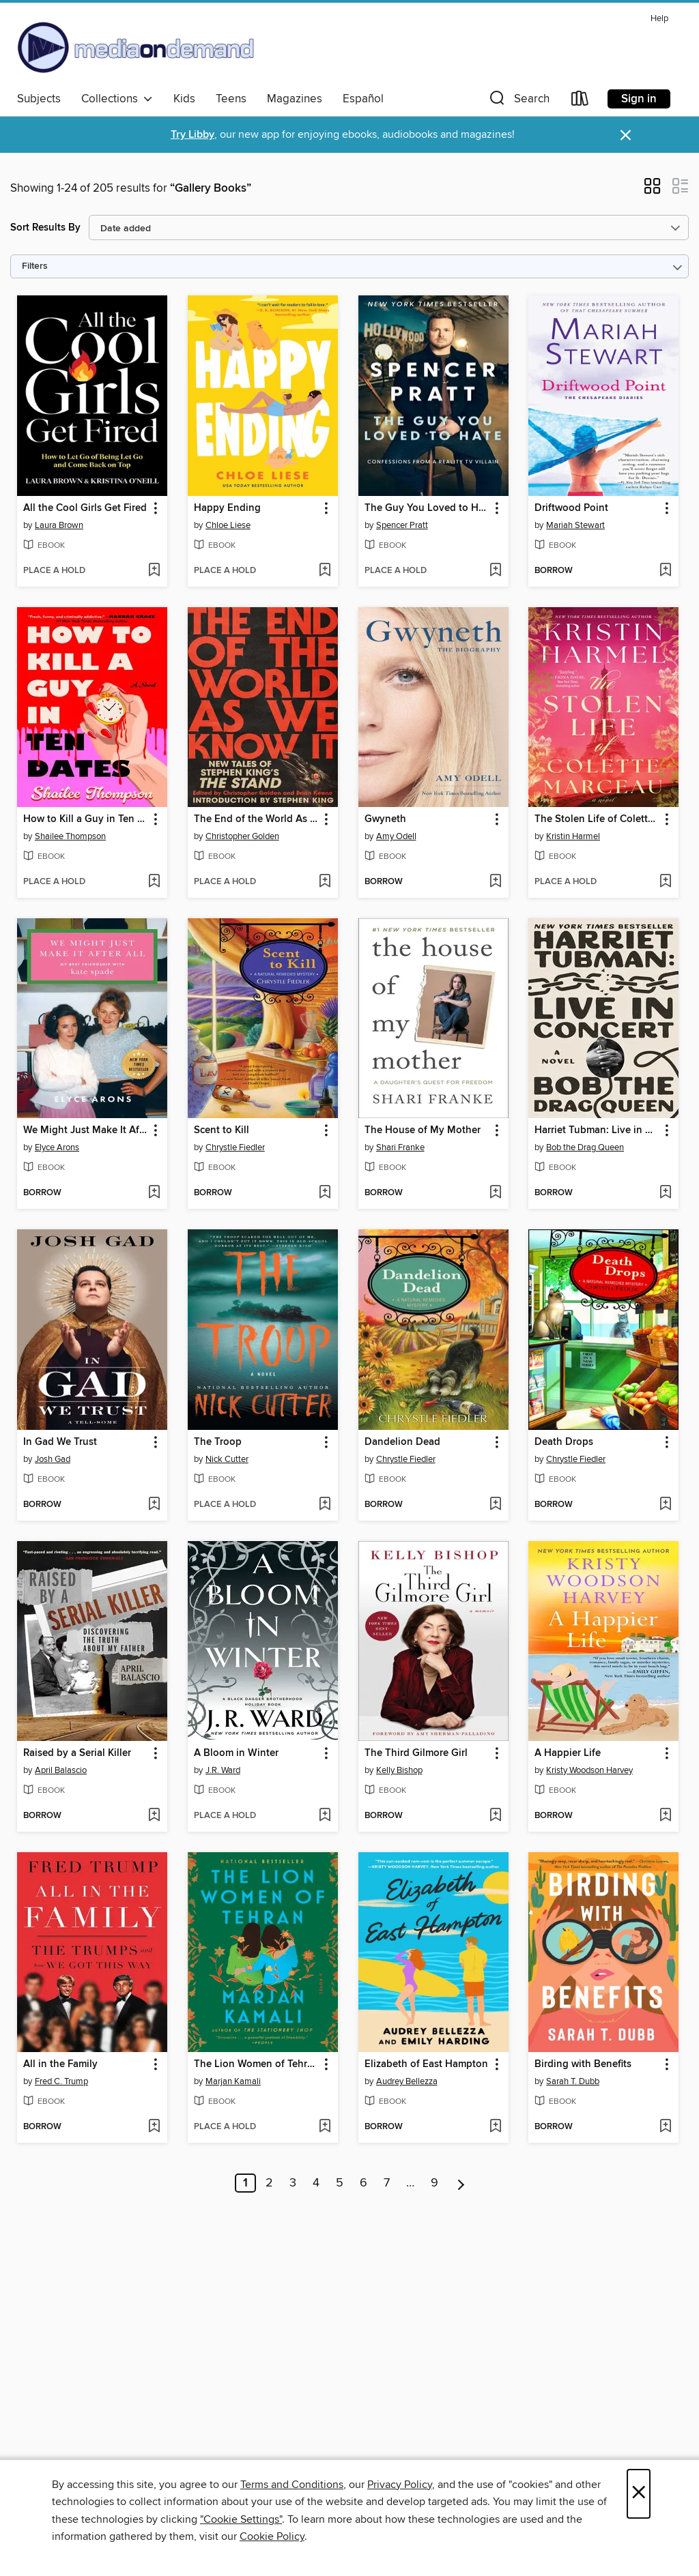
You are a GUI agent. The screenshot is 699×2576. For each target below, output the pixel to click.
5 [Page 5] (339, 2183)
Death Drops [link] (563, 1442)
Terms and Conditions (291, 2484)
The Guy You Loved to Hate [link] (427, 508)
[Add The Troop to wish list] (324, 1505)
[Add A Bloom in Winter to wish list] (324, 1816)
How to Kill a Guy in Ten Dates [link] (85, 819)
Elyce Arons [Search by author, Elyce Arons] (57, 1147)
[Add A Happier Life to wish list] (665, 1816)
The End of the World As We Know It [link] (256, 819)
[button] (518, 101)
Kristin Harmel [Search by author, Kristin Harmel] (573, 836)
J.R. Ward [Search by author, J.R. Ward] (222, 1770)
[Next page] (461, 2183)
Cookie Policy (272, 2536)
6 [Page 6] (363, 2183)
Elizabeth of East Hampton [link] (426, 2064)
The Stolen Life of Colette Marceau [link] (596, 819)
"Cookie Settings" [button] (241, 2519)
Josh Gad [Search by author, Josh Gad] (52, 1459)
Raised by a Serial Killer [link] (77, 1753)
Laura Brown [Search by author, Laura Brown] (59, 525)
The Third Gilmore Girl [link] (416, 1753)
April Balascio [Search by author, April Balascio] (61, 1770)
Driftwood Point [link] (571, 508)
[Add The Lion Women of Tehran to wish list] (324, 2127)
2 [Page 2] (269, 2183)
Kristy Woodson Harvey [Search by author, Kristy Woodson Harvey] (589, 1770)
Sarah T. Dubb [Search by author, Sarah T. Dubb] (572, 2081)
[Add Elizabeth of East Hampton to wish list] (495, 2127)
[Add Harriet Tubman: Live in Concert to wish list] (665, 1193)
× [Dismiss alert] (625, 135)
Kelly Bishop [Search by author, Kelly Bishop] (399, 1770)
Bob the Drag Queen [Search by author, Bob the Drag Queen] (585, 1147)
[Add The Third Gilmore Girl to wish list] (495, 1816)
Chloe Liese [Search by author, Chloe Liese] (228, 525)
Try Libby (192, 135)
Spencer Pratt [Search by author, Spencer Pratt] (402, 525)
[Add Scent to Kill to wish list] (324, 1193)
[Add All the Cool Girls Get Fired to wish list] (153, 571)
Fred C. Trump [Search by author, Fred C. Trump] (61, 2081)
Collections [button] (117, 98)
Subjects (39, 98)
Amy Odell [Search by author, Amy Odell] (396, 836)
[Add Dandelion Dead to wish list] (495, 1505)
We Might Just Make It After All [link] (85, 1130)
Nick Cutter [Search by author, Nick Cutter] (226, 1459)
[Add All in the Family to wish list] (153, 2127)
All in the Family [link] (60, 2064)
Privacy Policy (399, 2484)
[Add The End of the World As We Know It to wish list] (324, 882)
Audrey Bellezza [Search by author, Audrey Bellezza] (407, 2081)
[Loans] (580, 101)
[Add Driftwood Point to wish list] (665, 571)
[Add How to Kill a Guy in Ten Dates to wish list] (153, 882)
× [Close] (638, 2493)
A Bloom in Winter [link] (236, 1753)
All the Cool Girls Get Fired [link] (85, 508)
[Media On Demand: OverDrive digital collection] (136, 47)
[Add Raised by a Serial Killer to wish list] (153, 1816)
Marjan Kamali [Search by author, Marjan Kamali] (233, 2081)
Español (363, 98)
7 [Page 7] (387, 2183)
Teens (231, 98)
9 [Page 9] (434, 2183)
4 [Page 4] (316, 2183)
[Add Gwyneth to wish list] (495, 882)
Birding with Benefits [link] (582, 2064)
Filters (35, 266)
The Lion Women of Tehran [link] (256, 2064)
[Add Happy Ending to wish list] (324, 571)
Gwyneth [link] (385, 819)
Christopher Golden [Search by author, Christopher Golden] (242, 836)
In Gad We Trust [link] (60, 1442)
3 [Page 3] (292, 2183)
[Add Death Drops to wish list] (665, 1505)
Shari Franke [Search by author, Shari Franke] (400, 1147)
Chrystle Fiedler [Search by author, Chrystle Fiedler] (235, 1147)
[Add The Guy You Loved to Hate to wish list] (495, 571)
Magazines (294, 98)
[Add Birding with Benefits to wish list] (665, 2127)
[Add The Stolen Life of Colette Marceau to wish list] (665, 882)
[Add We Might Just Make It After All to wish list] (153, 1193)
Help (659, 19)
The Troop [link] (218, 1442)
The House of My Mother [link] (423, 1130)
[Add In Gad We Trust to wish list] (153, 1505)
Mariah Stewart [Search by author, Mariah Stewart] (575, 525)
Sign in (639, 98)
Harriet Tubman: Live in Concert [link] (596, 1130)
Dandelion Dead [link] (402, 1442)
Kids (184, 98)
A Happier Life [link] (567, 1753)
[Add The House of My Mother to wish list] (495, 1193)
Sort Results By (45, 227)
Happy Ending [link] (227, 508)
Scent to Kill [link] (221, 1130)
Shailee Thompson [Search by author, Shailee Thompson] (70, 836)
